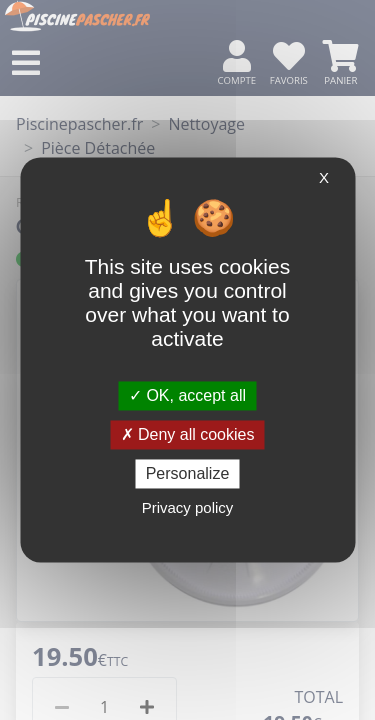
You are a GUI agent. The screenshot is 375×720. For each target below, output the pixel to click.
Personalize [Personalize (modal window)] (188, 473)
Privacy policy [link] (188, 508)
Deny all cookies (188, 434)
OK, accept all (187, 395)
